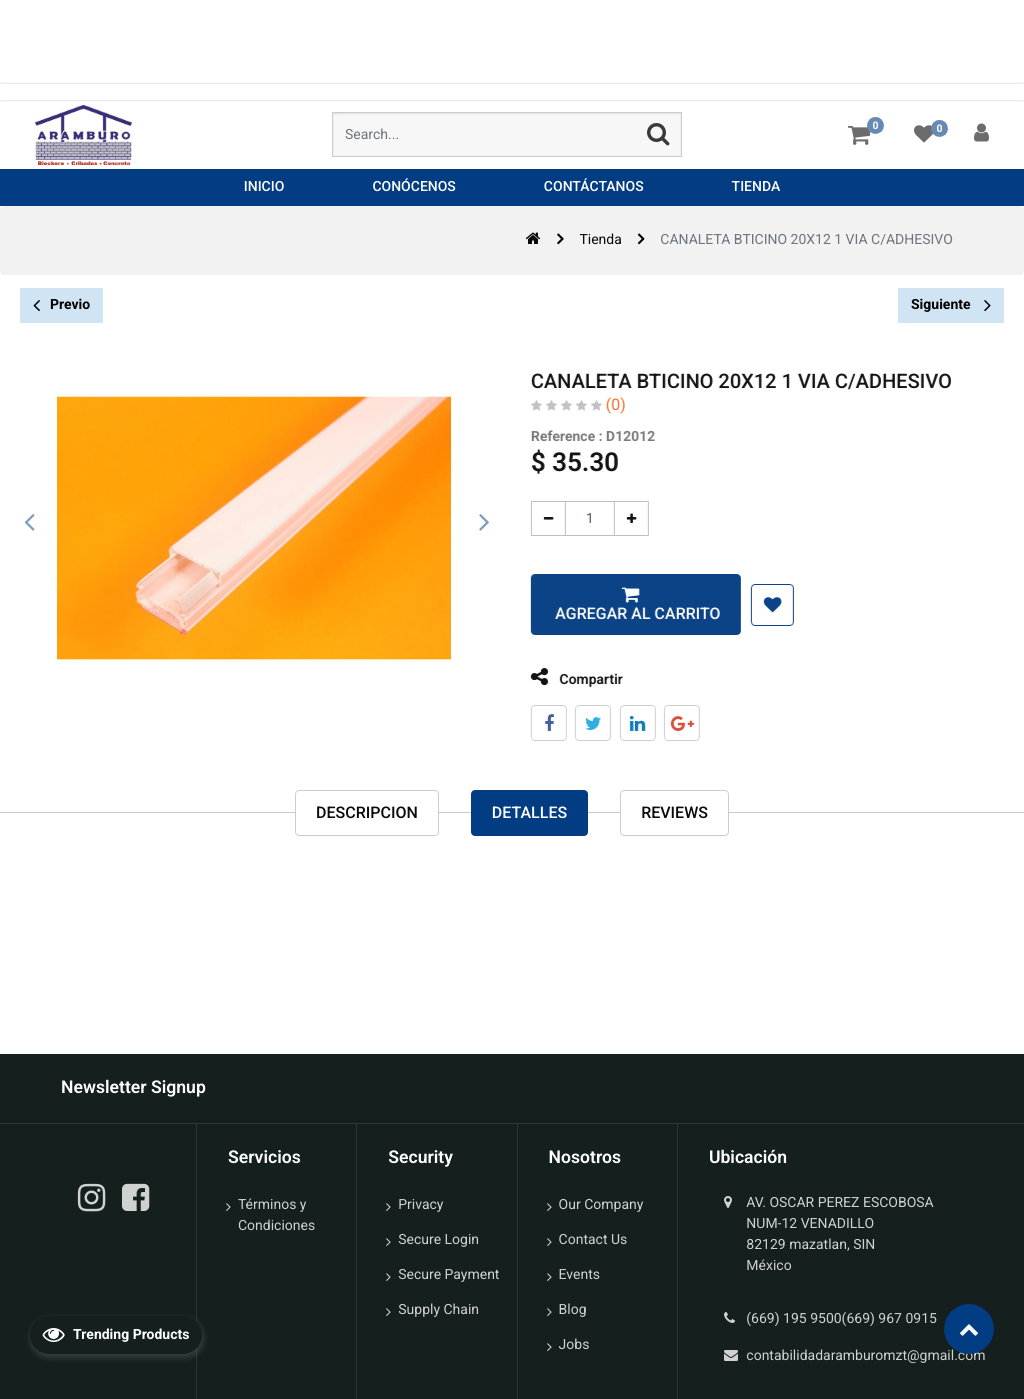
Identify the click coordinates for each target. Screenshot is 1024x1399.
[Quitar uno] (533, 518)
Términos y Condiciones (276, 1215)
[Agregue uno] (616, 518)
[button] (757, 605)
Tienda (600, 240)
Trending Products (116, 1334)
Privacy (420, 1205)
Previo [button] (61, 305)
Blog (573, 1310)
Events (579, 1275)
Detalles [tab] (529, 813)
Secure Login (438, 1240)
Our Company (601, 1205)
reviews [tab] (674, 813)
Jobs (574, 1345)
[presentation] (30, 523)
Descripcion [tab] (367, 813)
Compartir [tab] (562, 677)
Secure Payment (448, 1275)
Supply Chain (438, 1310)
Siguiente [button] (951, 305)
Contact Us (593, 1240)
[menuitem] (264, 187)
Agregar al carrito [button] (620, 613)
